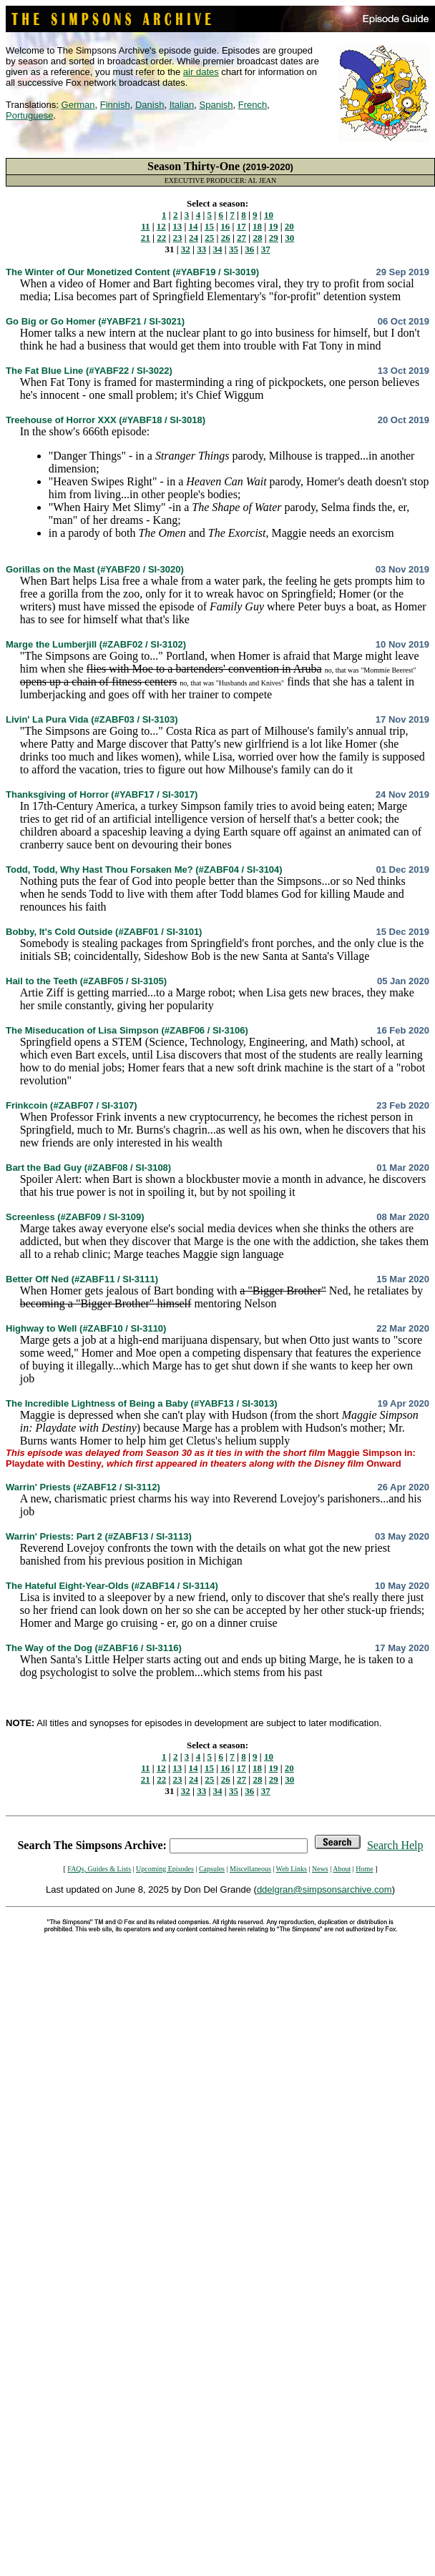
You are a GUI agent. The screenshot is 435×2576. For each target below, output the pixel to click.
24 (193, 237)
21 (145, 237)
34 (218, 249)
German (78, 104)
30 (289, 237)
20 (289, 226)
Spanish (216, 104)
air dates (201, 71)
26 (225, 237)
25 (209, 237)
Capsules (212, 1869)
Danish (149, 104)
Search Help (395, 1845)
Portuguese (30, 115)
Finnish (115, 104)
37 (265, 249)
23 (177, 237)
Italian (182, 104)
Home (364, 1869)
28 (257, 237)
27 (241, 237)
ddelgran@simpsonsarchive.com (324, 1889)
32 (185, 249)
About (342, 1869)
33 (201, 249)
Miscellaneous (250, 1869)
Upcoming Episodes (165, 1869)
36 (249, 249)
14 (193, 226)
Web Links (291, 1869)
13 (177, 226)
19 (273, 226)
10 (268, 214)
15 (209, 226)
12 (161, 226)
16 (225, 226)
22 (161, 237)
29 (273, 237)
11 (145, 226)
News (320, 1869)
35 (233, 249)
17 (241, 226)
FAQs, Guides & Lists (99, 1869)
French (252, 104)
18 (257, 226)
